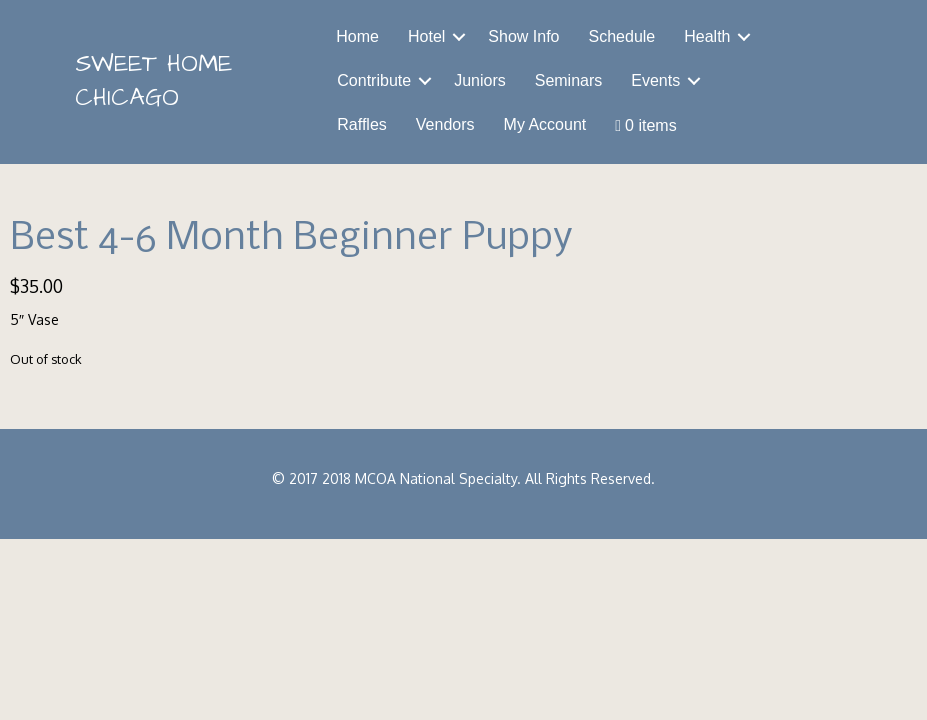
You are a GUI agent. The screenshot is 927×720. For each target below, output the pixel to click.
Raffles (362, 124)
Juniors (480, 80)
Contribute (374, 80)
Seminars (569, 80)
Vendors (445, 124)
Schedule (622, 36)
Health (707, 36)
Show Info (523, 36)
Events (655, 80)
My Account (545, 124)
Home (357, 36)
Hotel (426, 36)
